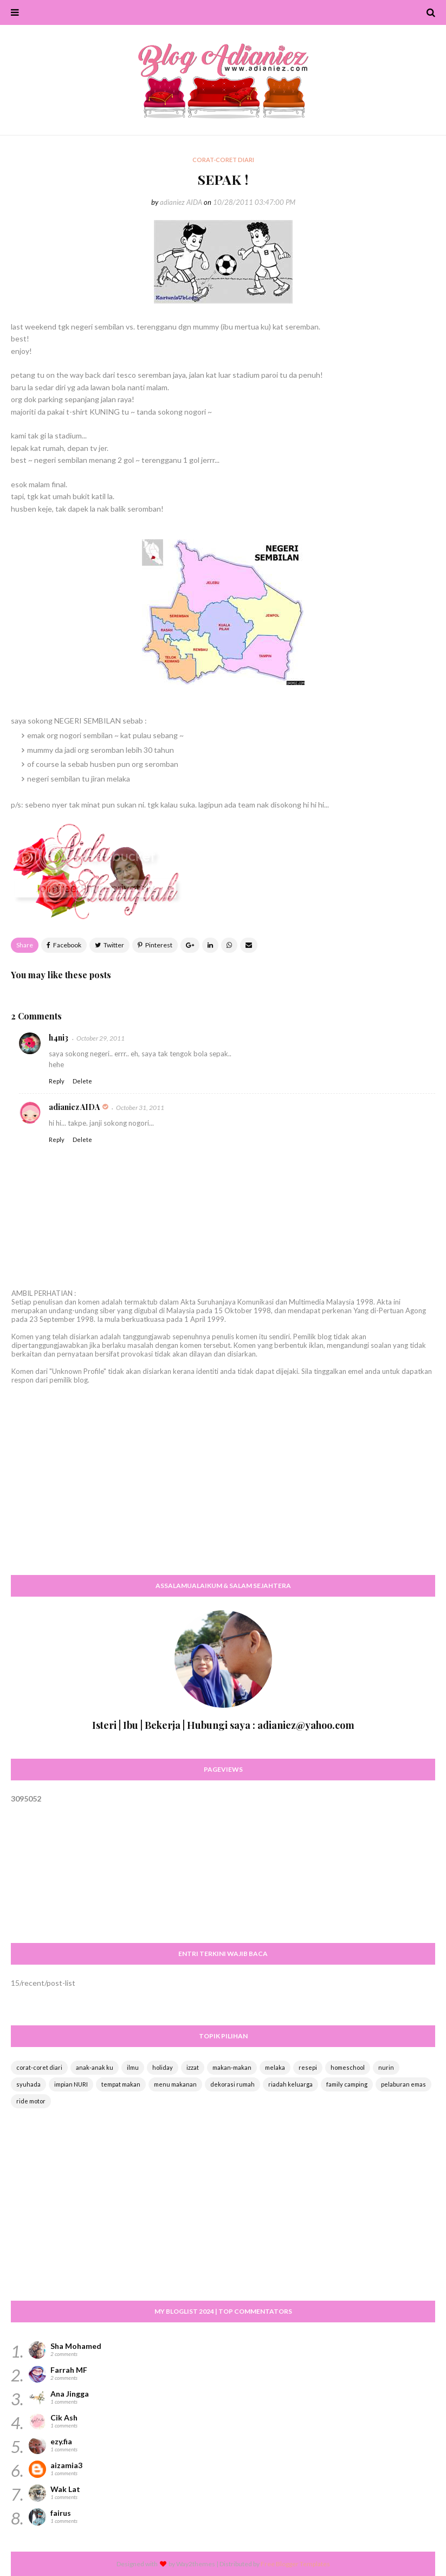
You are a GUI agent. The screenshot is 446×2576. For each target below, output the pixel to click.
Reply (56, 1080)
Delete (82, 1080)
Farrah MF (68, 2369)
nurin (386, 2067)
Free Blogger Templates (295, 2564)
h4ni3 (58, 1037)
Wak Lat (65, 2489)
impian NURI (71, 2084)
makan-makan (231, 2067)
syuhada (28, 2084)
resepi (308, 2067)
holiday (162, 2067)
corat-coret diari (39, 2067)
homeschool (348, 2067)
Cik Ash (63, 2417)
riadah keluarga (290, 2084)
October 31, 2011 (140, 1107)
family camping (346, 2084)
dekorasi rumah (232, 2084)
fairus (60, 2512)
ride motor (31, 2100)
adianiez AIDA (181, 202)
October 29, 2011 (100, 1038)
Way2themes (195, 2564)
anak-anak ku (94, 2067)
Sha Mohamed (75, 2346)
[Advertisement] (223, 1490)
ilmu (133, 2067)
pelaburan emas (403, 2084)
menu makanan (175, 2084)
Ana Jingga (69, 2393)
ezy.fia (61, 2441)
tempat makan (120, 2084)
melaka (275, 2067)
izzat (192, 2067)
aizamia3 (66, 2465)
